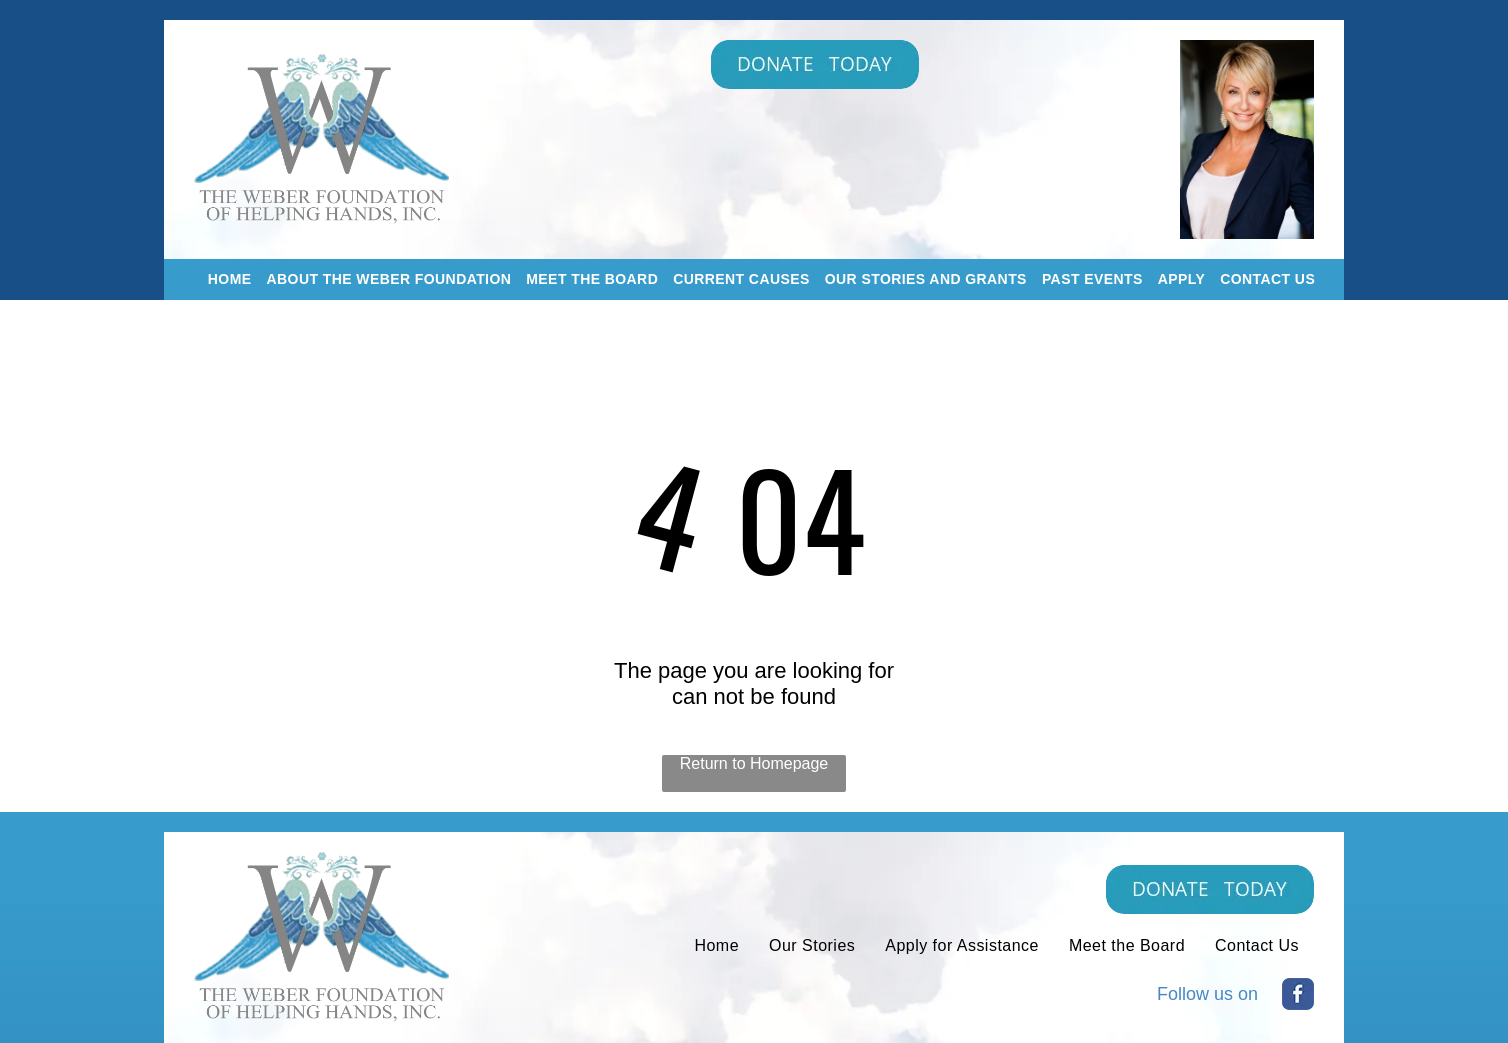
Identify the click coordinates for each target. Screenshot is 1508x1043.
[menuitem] (222, 279)
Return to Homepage (754, 763)
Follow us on (1207, 994)
